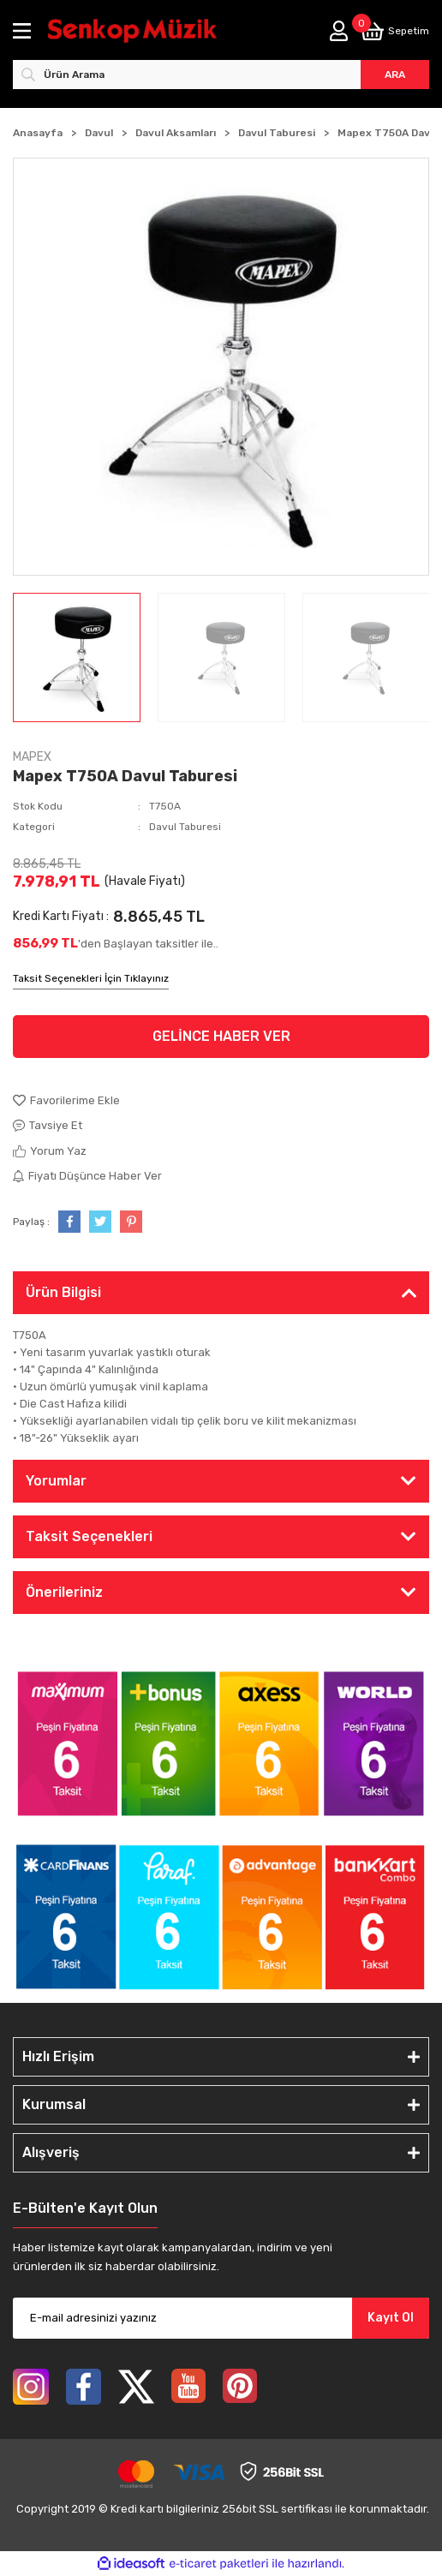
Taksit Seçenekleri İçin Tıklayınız (91, 978)
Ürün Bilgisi (63, 1292)
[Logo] (132, 31)
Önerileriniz (64, 1592)
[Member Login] (339, 31)
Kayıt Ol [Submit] (390, 2317)
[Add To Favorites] (221, 1100)
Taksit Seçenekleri (89, 1536)
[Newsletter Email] (221, 2318)
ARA (395, 75)
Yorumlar (56, 1481)
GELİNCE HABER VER (221, 1036)
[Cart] (395, 31)
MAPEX (32, 757)
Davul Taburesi (185, 827)
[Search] (221, 74)
